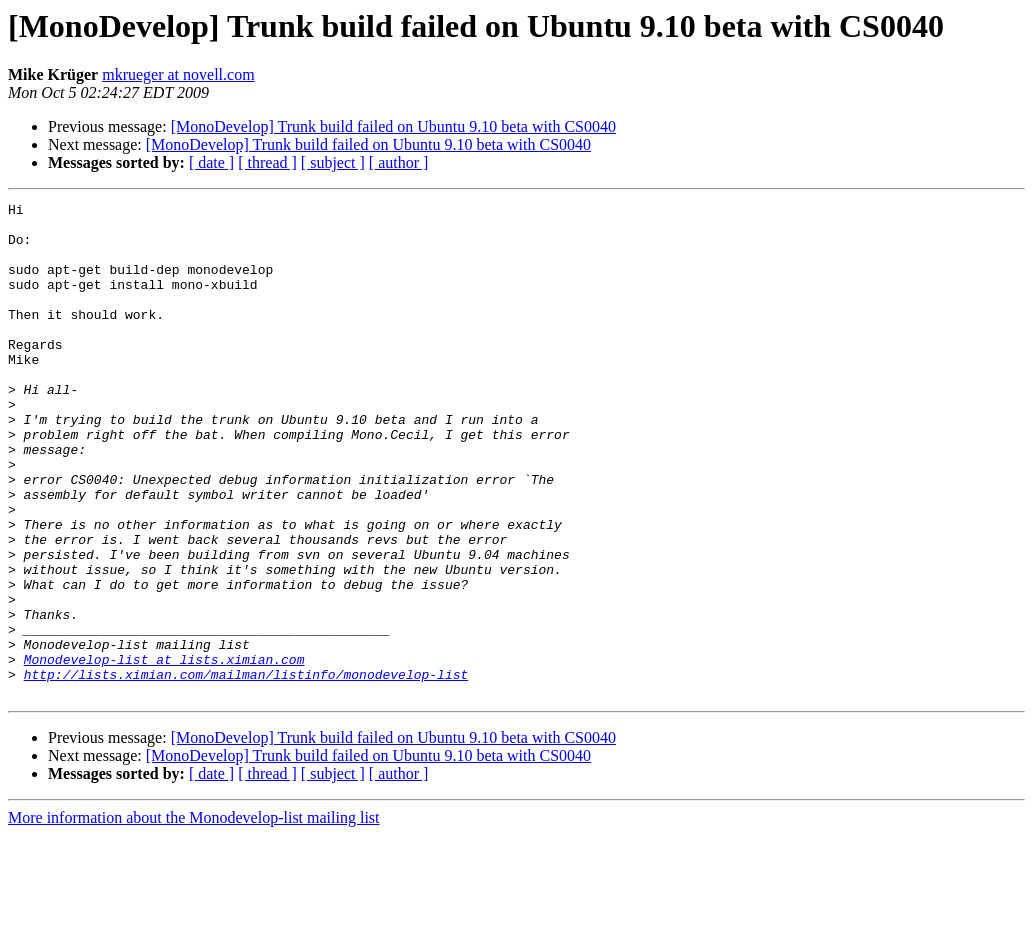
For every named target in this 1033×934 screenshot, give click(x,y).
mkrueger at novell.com (178, 74)
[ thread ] (267, 162)
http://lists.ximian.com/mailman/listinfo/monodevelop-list (246, 770)
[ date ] (211, 162)
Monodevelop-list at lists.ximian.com (164, 752)
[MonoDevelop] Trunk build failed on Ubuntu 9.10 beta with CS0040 (393, 126)
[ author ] (399, 162)
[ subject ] (333, 162)
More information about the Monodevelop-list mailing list (194, 916)
